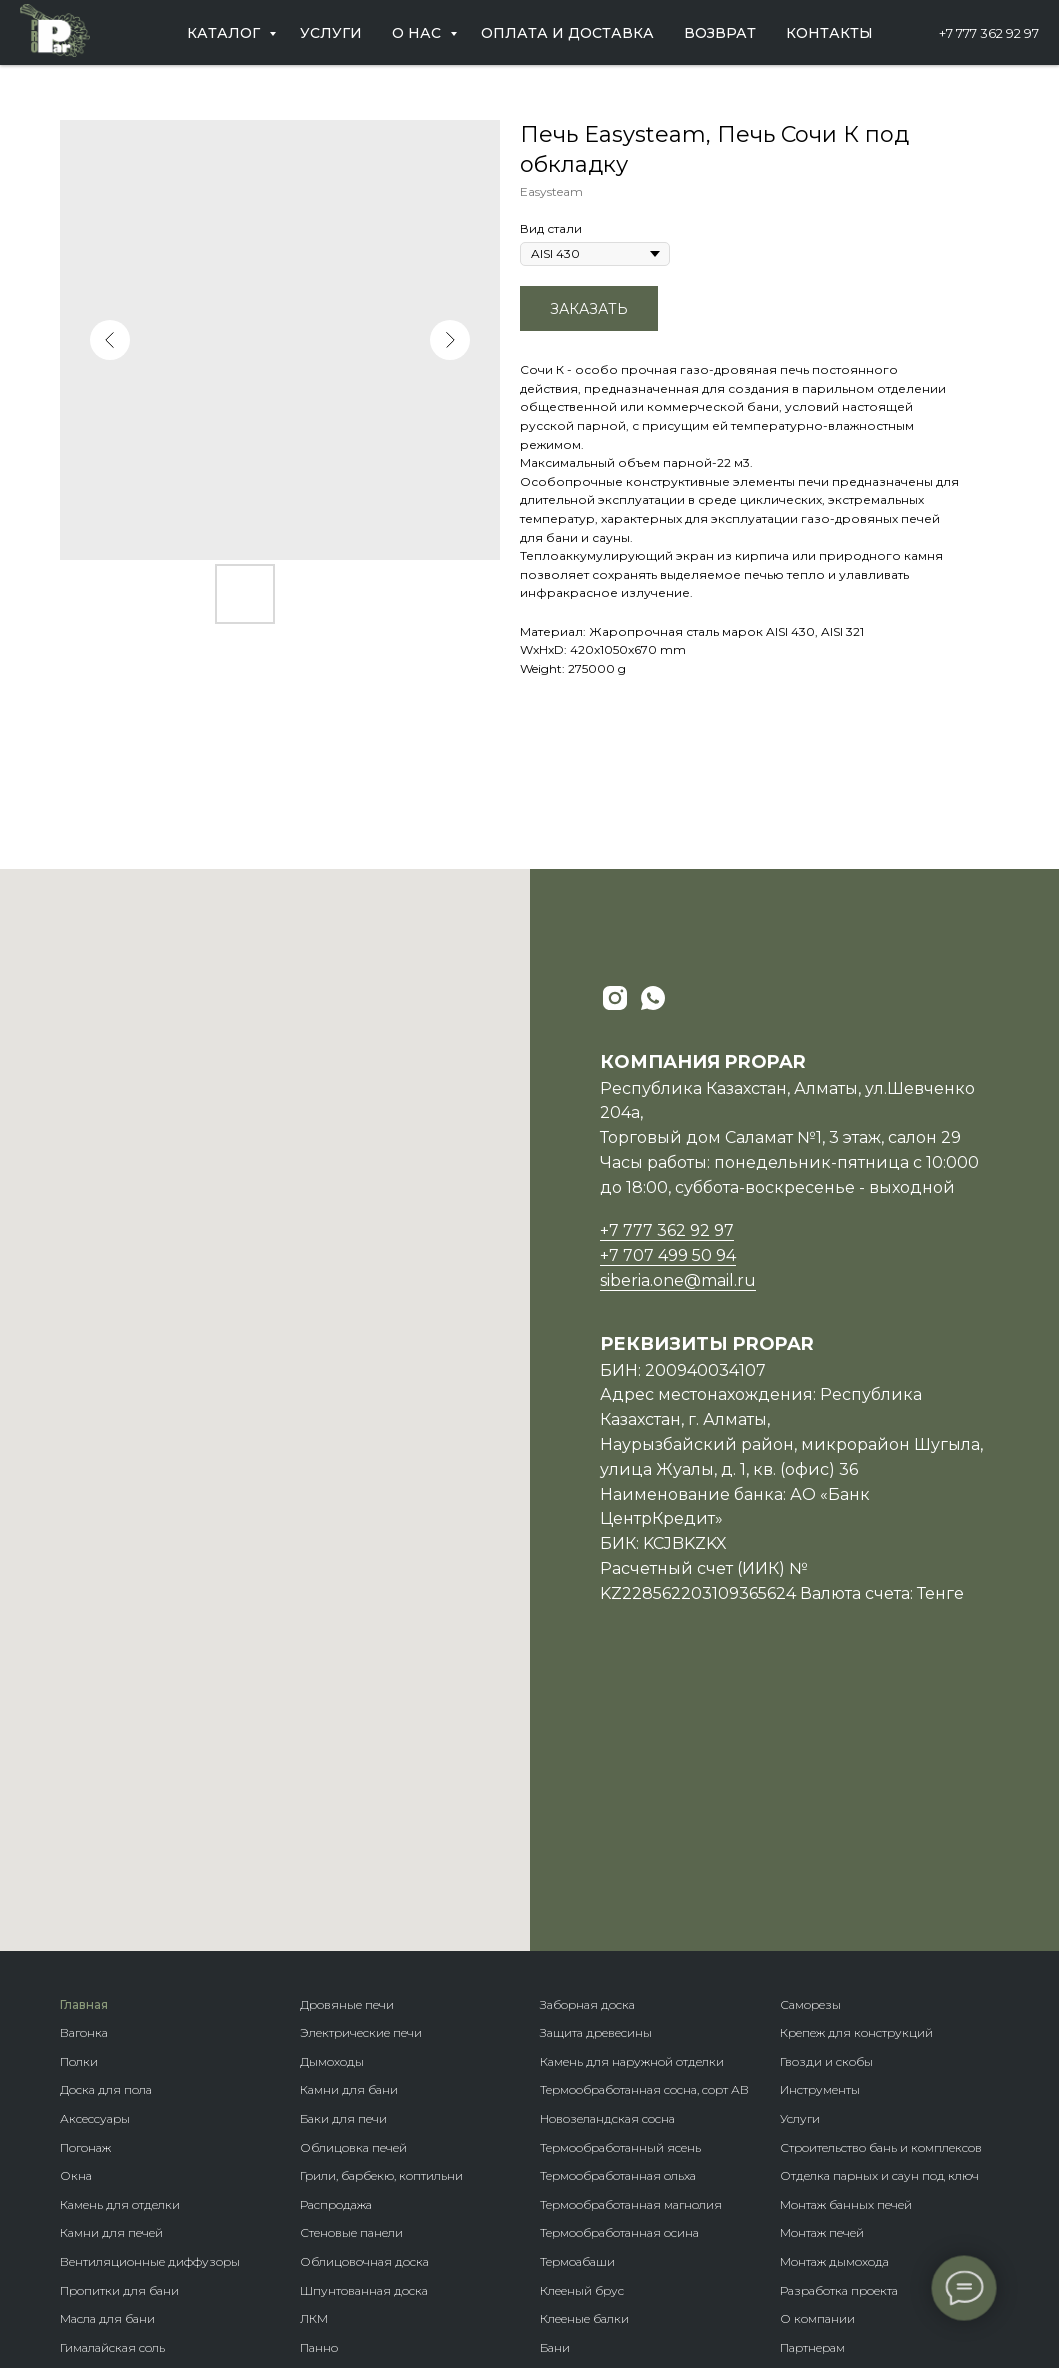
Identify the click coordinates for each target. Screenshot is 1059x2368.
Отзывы (804, 2149)
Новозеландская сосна (607, 1863)
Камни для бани (349, 1834)
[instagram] (615, 998)
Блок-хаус (329, 2120)
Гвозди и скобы (826, 1806)
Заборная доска (587, 1749)
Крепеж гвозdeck (590, 2206)
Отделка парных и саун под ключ (879, 1920)
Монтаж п (808, 1977)
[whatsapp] (653, 998)
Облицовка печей (353, 1892)
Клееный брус (582, 2035)
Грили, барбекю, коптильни (381, 1920)
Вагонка (84, 1777)
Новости (804, 2120)
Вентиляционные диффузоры (150, 2006)
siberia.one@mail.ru (678, 1280)
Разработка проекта (839, 2035)
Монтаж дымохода (834, 2006)
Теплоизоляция (107, 2149)
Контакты (829, 33)
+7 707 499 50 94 (668, 1255)
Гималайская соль (112, 2092)
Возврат (720, 33)
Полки (79, 1806)
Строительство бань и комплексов (881, 1892)
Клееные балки (584, 2063)
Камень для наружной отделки (632, 1806)
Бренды (563, 2149)
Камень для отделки (120, 1949)
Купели (82, 2235)
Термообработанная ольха (618, 1920)
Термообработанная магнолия (631, 1949)
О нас (418, 33)
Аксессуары (95, 1863)
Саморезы (810, 1749)
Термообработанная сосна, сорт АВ (644, 1834)
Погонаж (85, 1892)
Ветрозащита (99, 2206)
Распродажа (336, 1949)
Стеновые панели (351, 1977)
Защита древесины (596, 1777)
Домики (564, 2120)
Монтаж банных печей (846, 1949)
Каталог (225, 33)
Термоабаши (577, 2006)
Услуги (331, 33)
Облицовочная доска (364, 2006)
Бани (555, 2092)
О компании (817, 2063)
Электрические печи (361, 1777)
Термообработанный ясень (620, 1892)
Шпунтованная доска (364, 2035)
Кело (314, 2178)
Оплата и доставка (567, 33)
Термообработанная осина (619, 1977)
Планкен (325, 2149)
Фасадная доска (348, 2206)
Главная (84, 1749)
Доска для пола (106, 1834)
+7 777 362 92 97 (989, 33)
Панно (319, 2092)
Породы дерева (586, 2178)
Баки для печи (343, 1863)
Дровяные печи (347, 1749)
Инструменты (820, 1834)
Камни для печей (111, 1977)
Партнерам (812, 2092)
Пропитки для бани (119, 2035)
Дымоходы (332, 1806)
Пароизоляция (105, 2120)
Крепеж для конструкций (856, 1777)
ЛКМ (314, 2063)
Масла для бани (107, 2063)
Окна (76, 1920)
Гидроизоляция (108, 2178)
